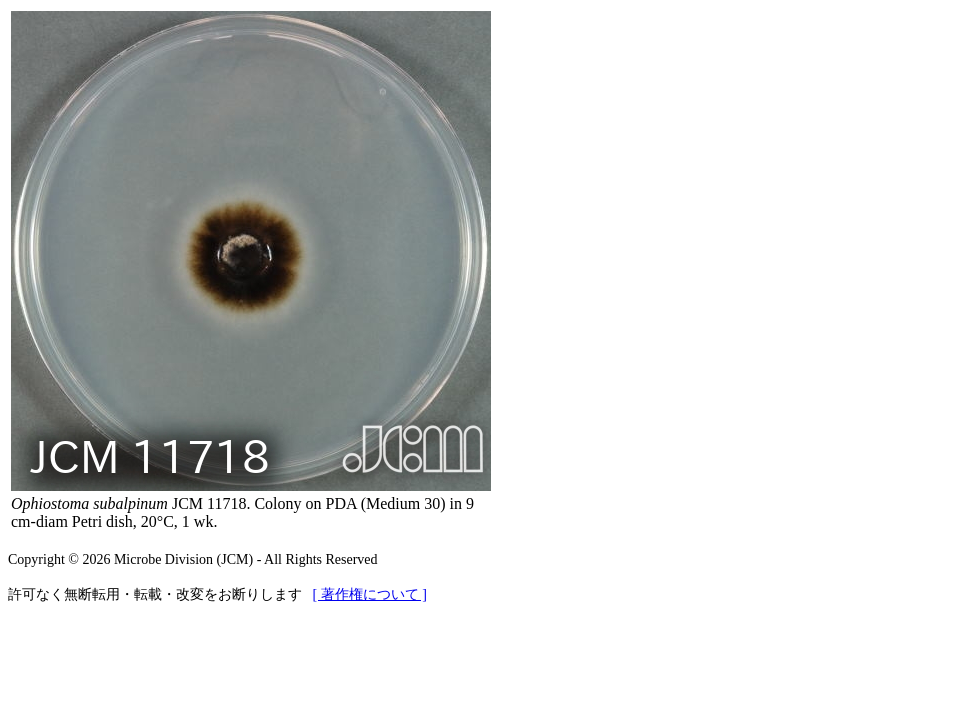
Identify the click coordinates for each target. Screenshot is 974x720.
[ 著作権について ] (370, 594)
